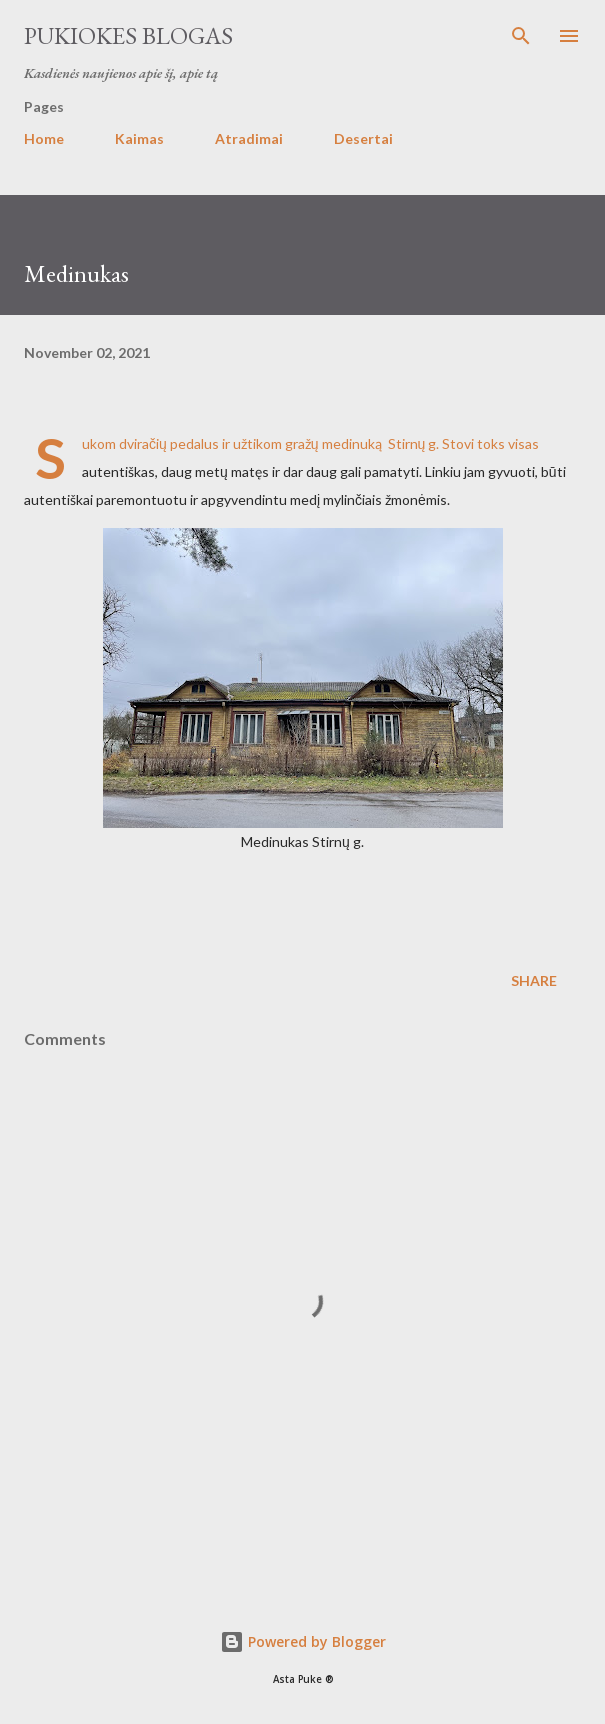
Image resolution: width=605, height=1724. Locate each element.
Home (44, 138)
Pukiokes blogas (128, 35)
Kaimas (139, 138)
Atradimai (249, 138)
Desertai (363, 138)
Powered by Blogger (303, 1641)
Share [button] (534, 980)
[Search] (521, 36)
